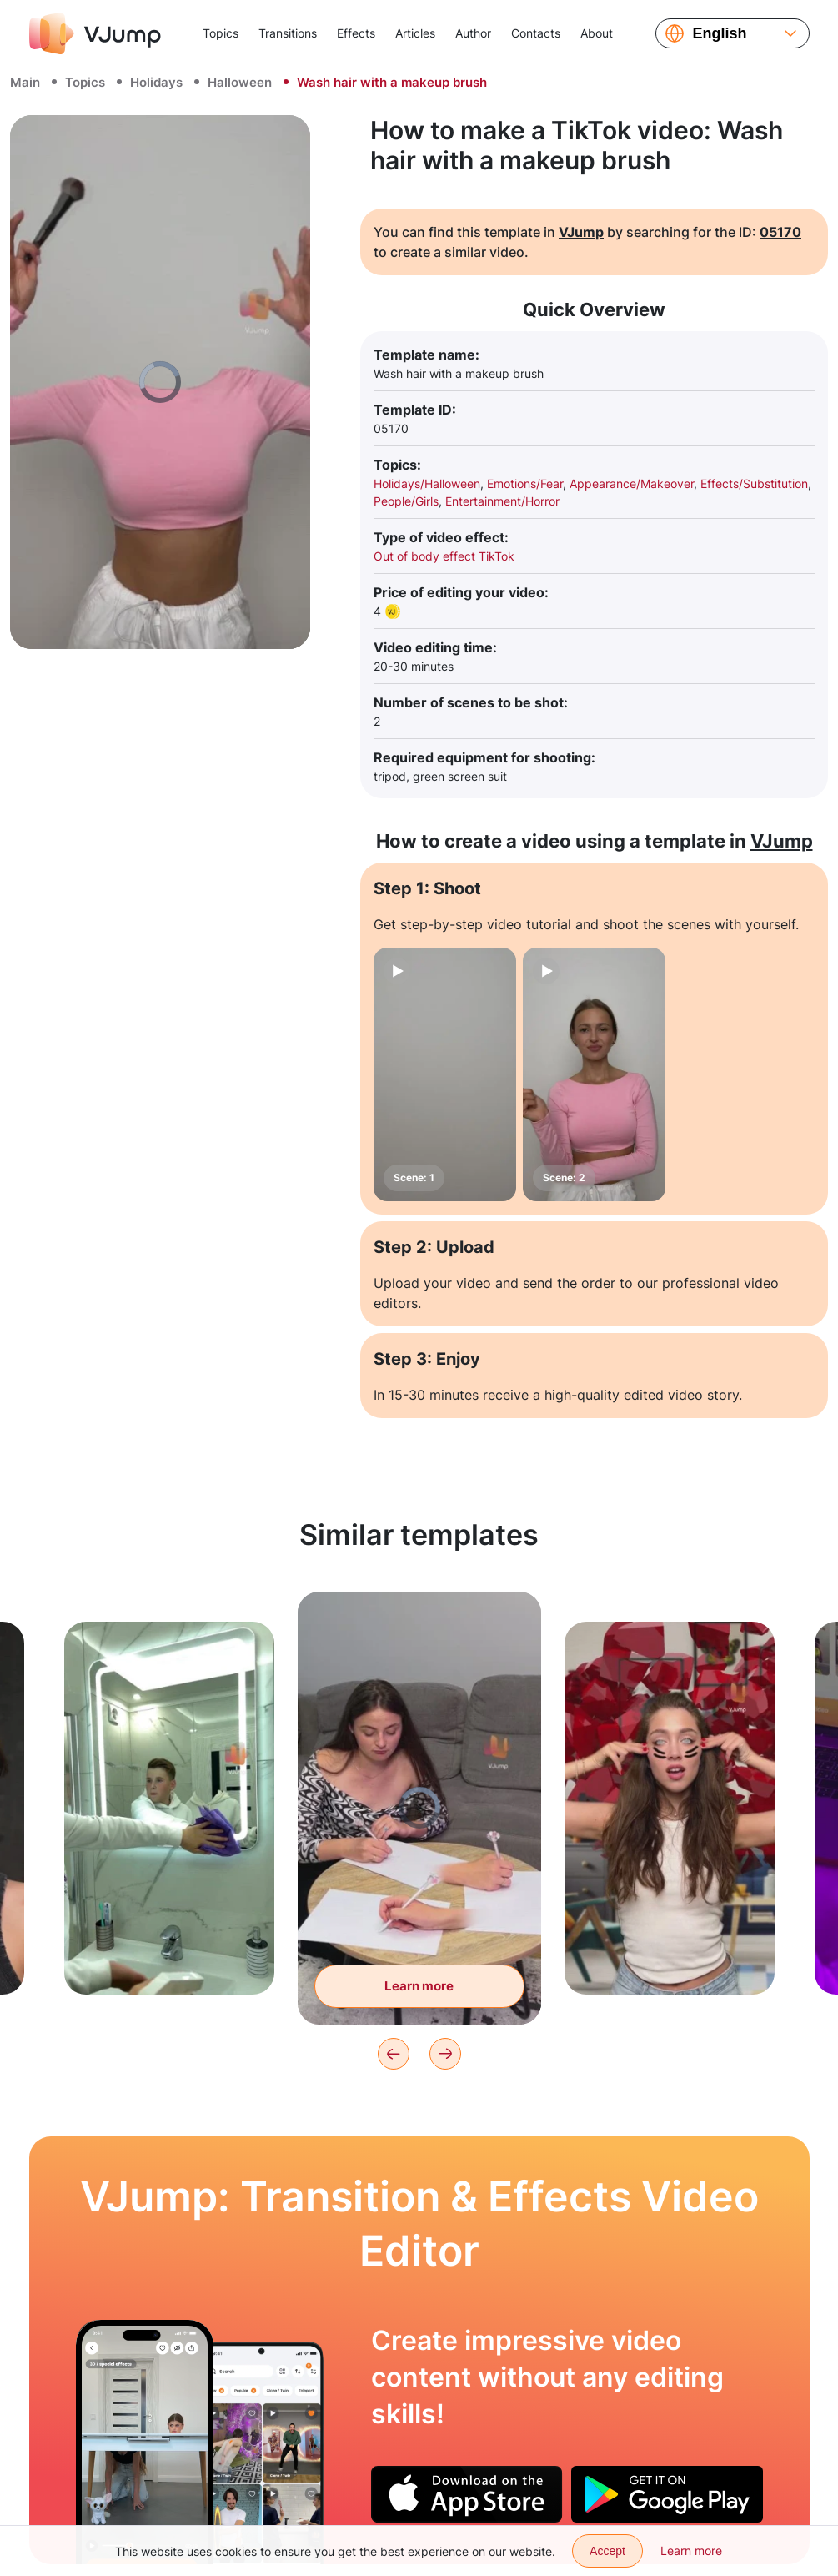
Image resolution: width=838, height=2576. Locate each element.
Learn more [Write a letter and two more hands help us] (419, 1992)
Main (25, 82)
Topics (220, 33)
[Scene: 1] (445, 1074)
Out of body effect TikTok (444, 556)
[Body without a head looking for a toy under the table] (144, 2442)
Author (473, 33)
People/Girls (406, 501)
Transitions (287, 33)
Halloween (240, 82)
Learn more (691, 2550)
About (596, 33)
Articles (415, 33)
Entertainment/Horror (502, 501)
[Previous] (393, 2054)
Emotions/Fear (525, 483)
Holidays (156, 82)
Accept (607, 2551)
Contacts (535, 33)
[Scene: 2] (594, 1074)
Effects (356, 33)
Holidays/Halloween (427, 483)
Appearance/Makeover (632, 483)
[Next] (445, 2054)
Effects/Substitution (754, 483)
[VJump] (95, 33)
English (720, 33)
